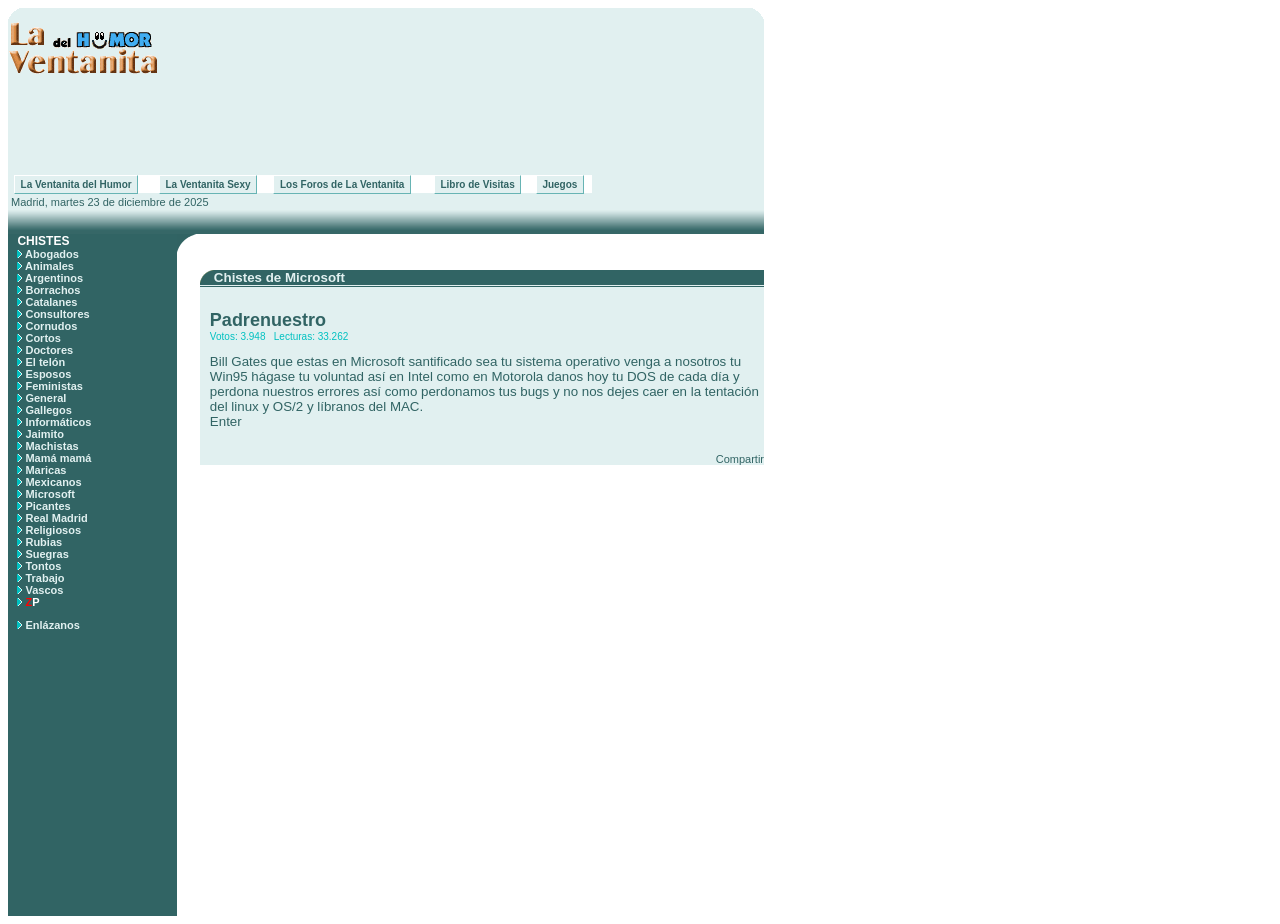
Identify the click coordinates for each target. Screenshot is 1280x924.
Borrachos (52, 290)
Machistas (51, 446)
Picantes (47, 506)
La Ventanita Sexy (208, 184)
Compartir (740, 459)
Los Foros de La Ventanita (342, 184)
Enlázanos (52, 625)
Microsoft (50, 494)
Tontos (43, 566)
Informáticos (58, 422)
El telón (45, 362)
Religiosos (53, 530)
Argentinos (54, 278)
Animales (49, 266)
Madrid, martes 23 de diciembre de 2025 (108, 202)
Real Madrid (56, 518)
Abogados (52, 254)
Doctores (49, 350)
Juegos (560, 184)
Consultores (57, 314)
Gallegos (48, 410)
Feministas (53, 386)
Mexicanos (53, 482)
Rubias (43, 542)
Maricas (45, 470)
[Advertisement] (386, 125)
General (45, 398)
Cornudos (51, 326)
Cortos (42, 338)
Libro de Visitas (477, 184)
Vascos (44, 590)
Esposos (48, 374)
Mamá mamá (58, 458)
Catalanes (51, 302)
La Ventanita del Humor (76, 184)
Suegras (46, 554)
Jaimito (44, 434)
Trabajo (44, 578)
